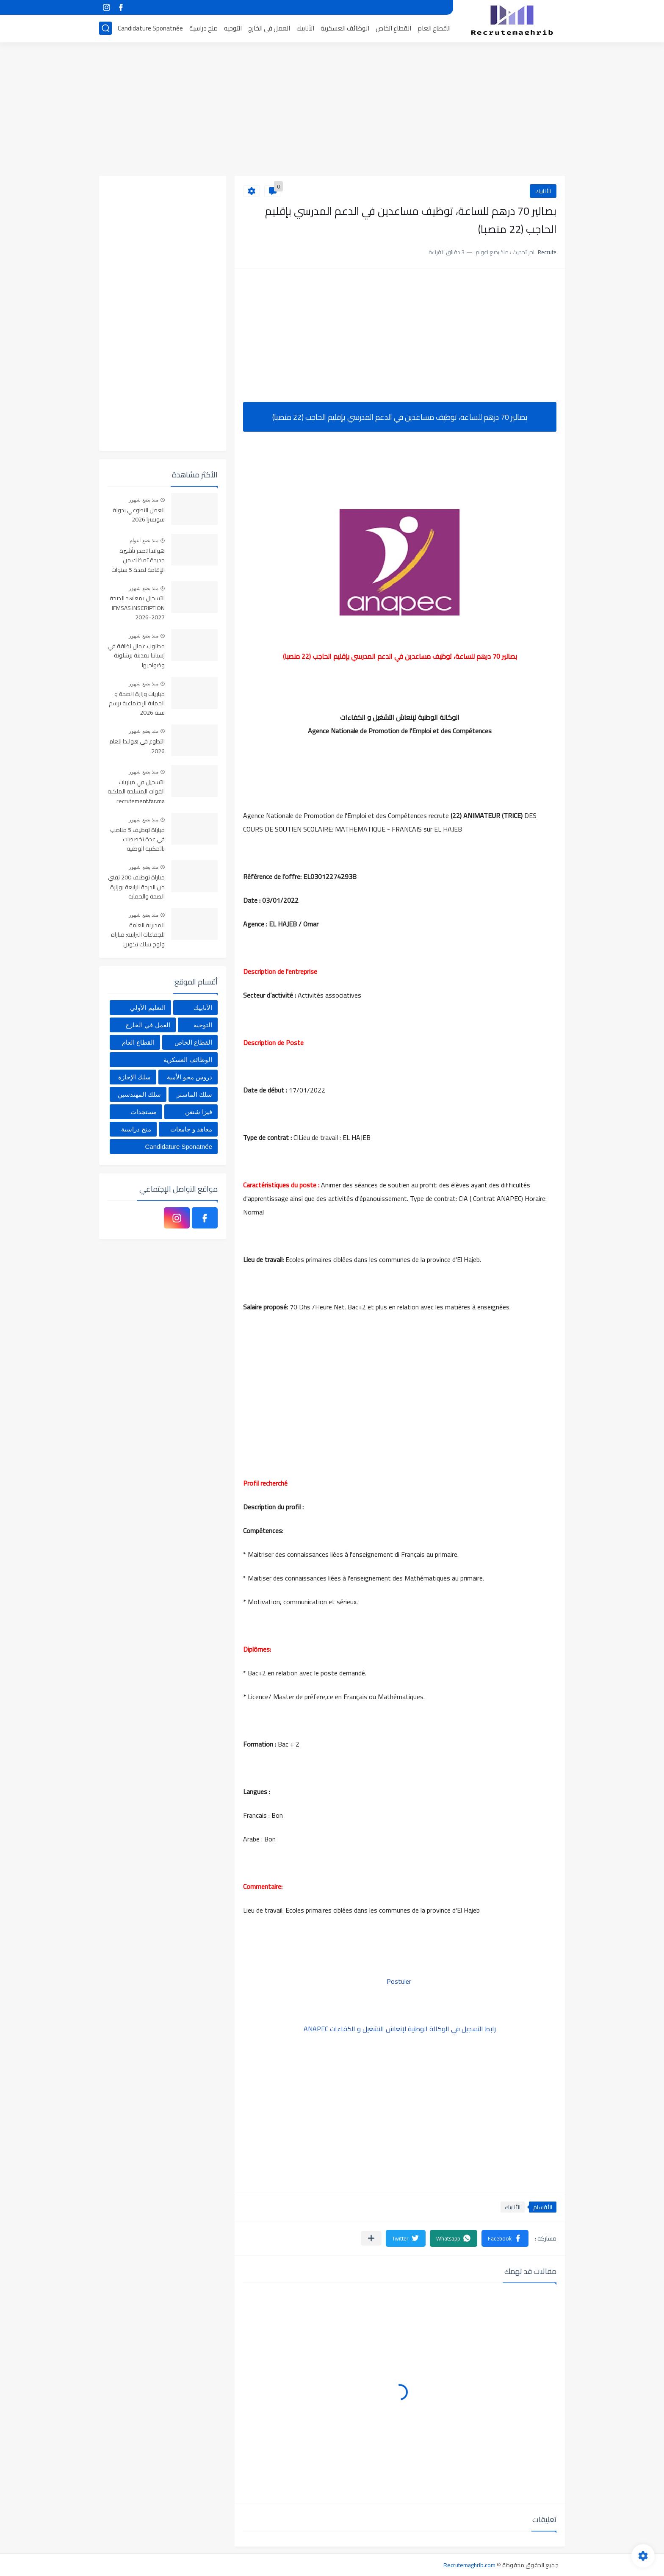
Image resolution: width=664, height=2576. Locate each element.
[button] (504, 2238)
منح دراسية (203, 28)
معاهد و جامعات (191, 1129)
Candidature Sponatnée (150, 28)
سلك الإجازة (134, 1077)
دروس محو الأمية (189, 1077)
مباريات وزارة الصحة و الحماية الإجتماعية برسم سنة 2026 (137, 703)
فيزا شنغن (198, 1111)
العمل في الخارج (269, 28)
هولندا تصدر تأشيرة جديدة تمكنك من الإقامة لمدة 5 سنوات (138, 560)
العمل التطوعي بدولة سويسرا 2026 (139, 515)
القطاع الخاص (393, 28)
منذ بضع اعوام (144, 540)
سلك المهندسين (139, 1094)
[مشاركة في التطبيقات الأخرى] (371, 2238)
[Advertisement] (332, 110)
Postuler (400, 1981)
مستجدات (143, 1111)
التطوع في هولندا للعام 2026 (137, 746)
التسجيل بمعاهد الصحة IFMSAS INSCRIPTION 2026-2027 (137, 608)
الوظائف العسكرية (345, 28)
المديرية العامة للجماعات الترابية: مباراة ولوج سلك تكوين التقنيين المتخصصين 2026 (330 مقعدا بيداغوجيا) (138, 935)
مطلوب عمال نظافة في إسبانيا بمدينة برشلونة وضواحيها (136, 656)
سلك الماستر (194, 1094)
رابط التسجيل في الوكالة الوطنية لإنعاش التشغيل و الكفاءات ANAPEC (400, 2028)
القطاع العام (434, 28)
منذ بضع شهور (143, 500)
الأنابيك (305, 28)
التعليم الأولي (147, 1007)
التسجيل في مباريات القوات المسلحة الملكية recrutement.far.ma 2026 (136, 792)
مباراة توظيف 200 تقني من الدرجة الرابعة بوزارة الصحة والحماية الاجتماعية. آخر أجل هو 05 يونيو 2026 (136, 887)
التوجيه (233, 28)
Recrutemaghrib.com (469, 2564)
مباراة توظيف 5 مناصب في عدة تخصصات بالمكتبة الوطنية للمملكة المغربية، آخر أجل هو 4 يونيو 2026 (137, 839)
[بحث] (105, 28)
